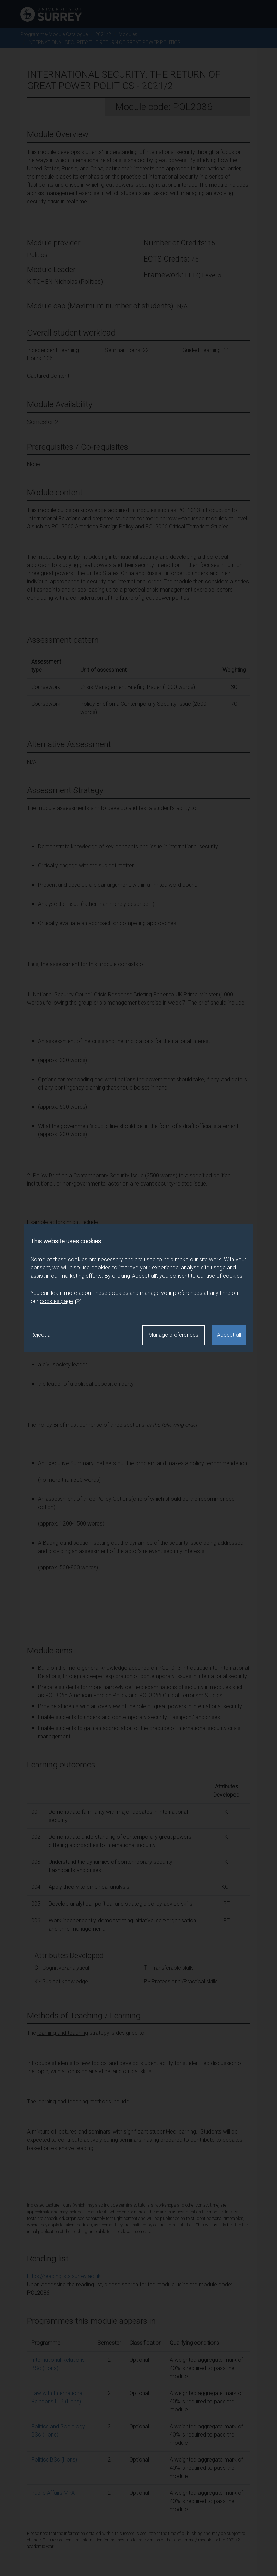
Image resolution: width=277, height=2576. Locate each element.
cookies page (61, 1301)
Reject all (41, 1335)
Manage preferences (173, 1335)
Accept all (229, 1335)
